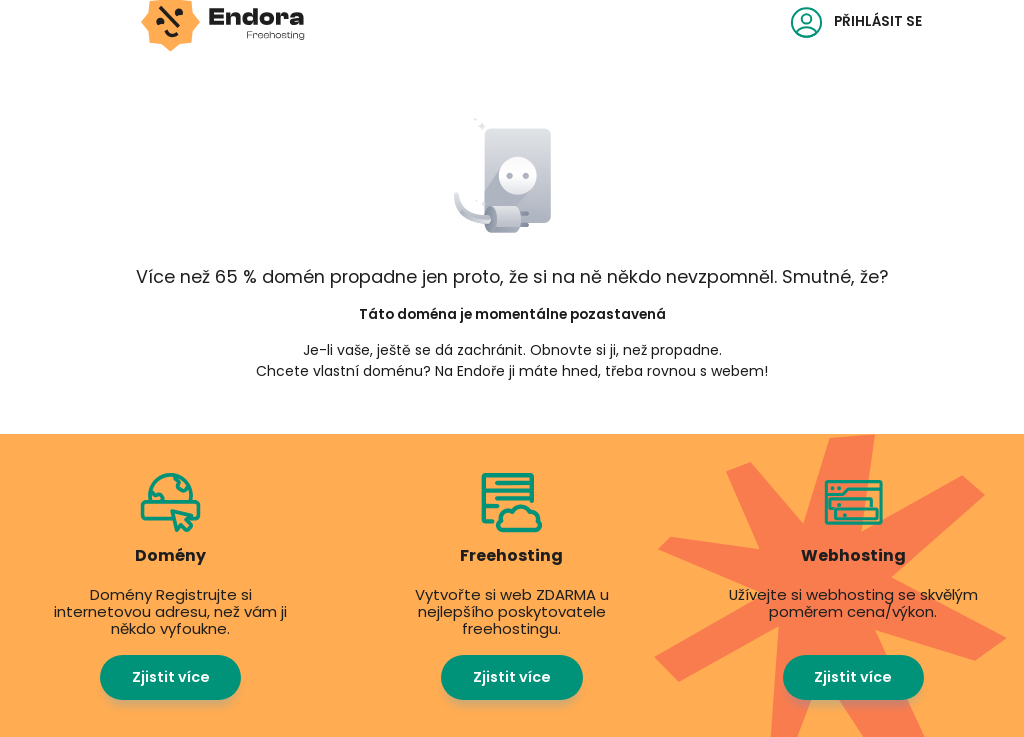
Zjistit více (171, 677)
